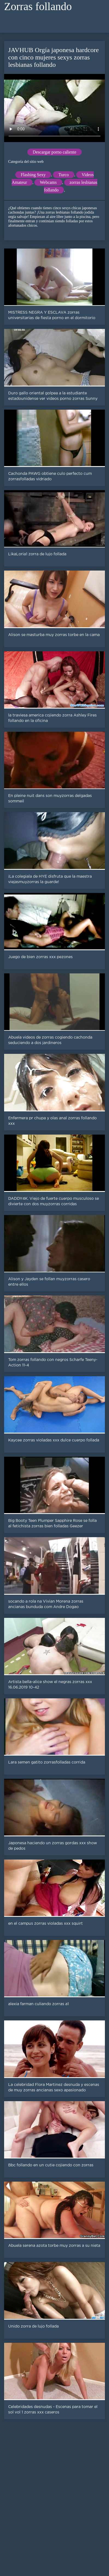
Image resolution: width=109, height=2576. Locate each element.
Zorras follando (38, 6)
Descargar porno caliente (54, 152)
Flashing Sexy (33, 174)
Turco (63, 174)
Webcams (48, 182)
